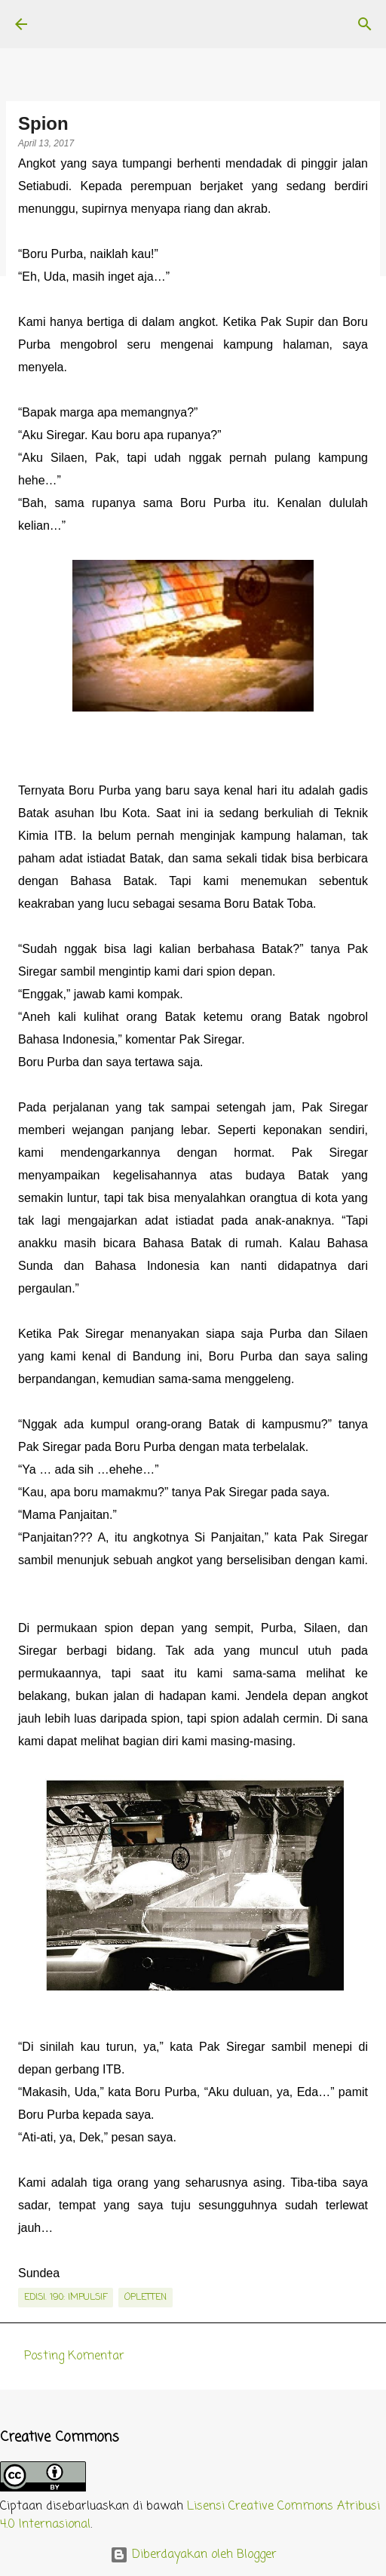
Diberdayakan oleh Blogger (193, 2555)
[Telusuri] (365, 24)
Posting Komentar (74, 2356)
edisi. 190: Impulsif (65, 2297)
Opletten (145, 2297)
